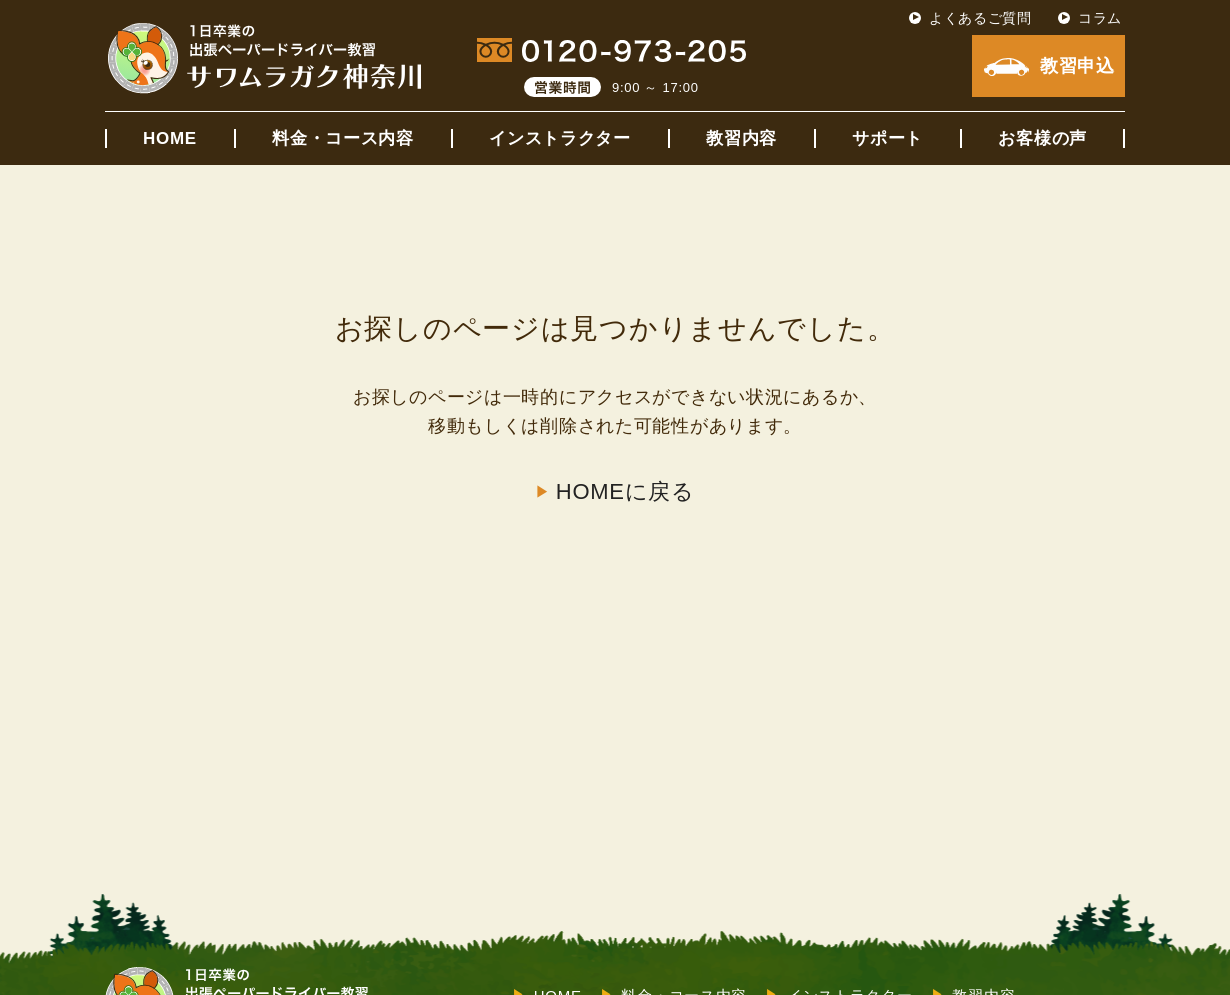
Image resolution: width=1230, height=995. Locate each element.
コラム (1100, 18)
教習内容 (741, 138)
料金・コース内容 (343, 138)
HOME (170, 138)
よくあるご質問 (980, 18)
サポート (887, 138)
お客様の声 (1042, 138)
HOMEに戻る (625, 492)
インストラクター (560, 138)
